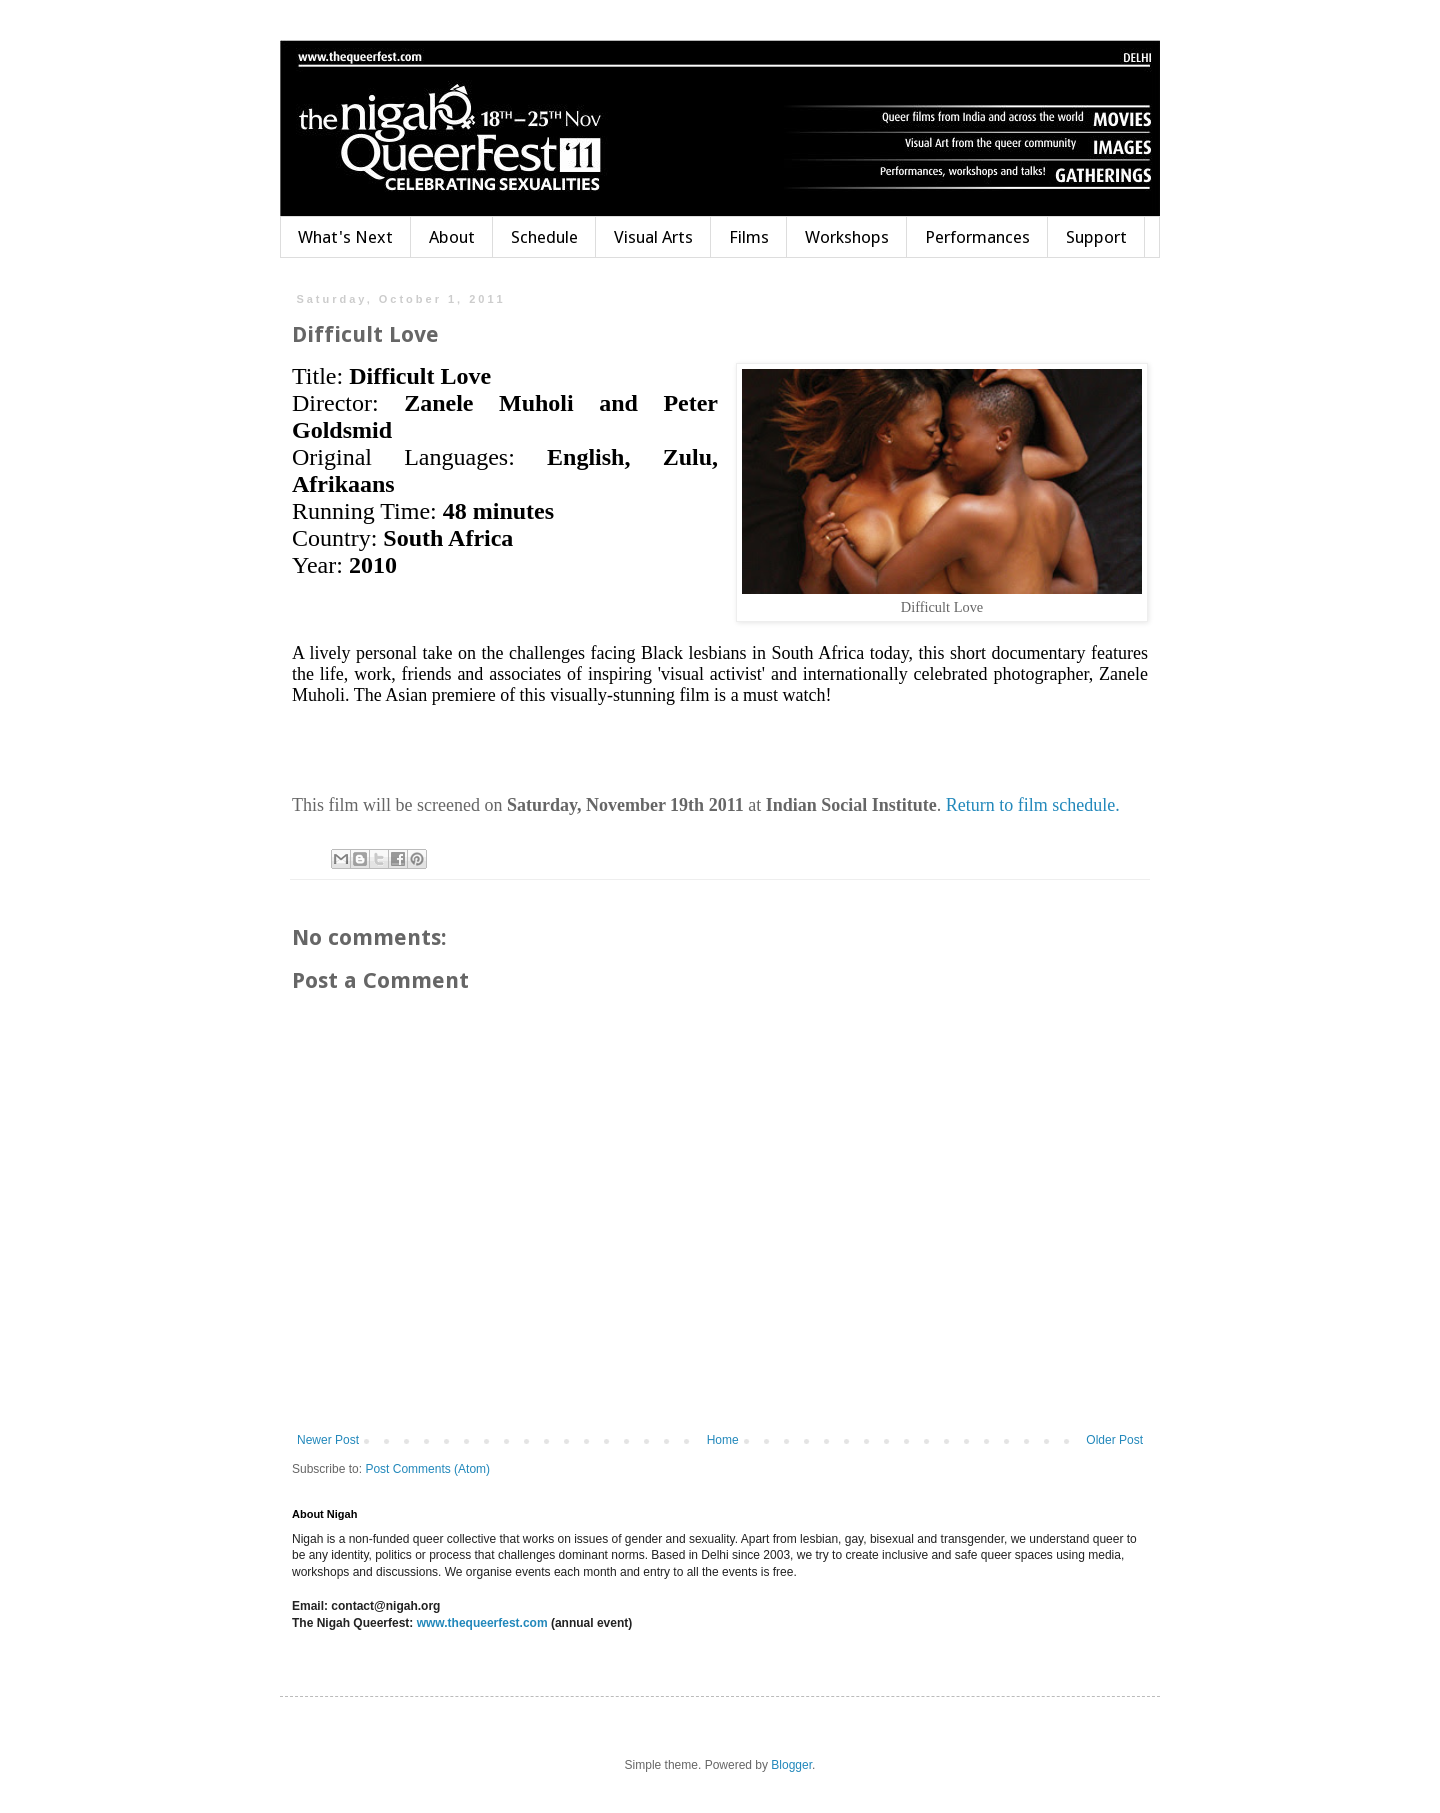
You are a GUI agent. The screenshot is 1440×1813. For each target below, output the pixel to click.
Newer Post (328, 1440)
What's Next (345, 237)
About (452, 237)
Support (1096, 237)
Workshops (847, 237)
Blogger (791, 1765)
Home (723, 1440)
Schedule (544, 237)
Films (749, 237)
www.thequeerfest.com (480, 1623)
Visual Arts (653, 237)
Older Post (1114, 1440)
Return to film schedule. (1030, 805)
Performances (977, 237)
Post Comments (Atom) (427, 1469)
